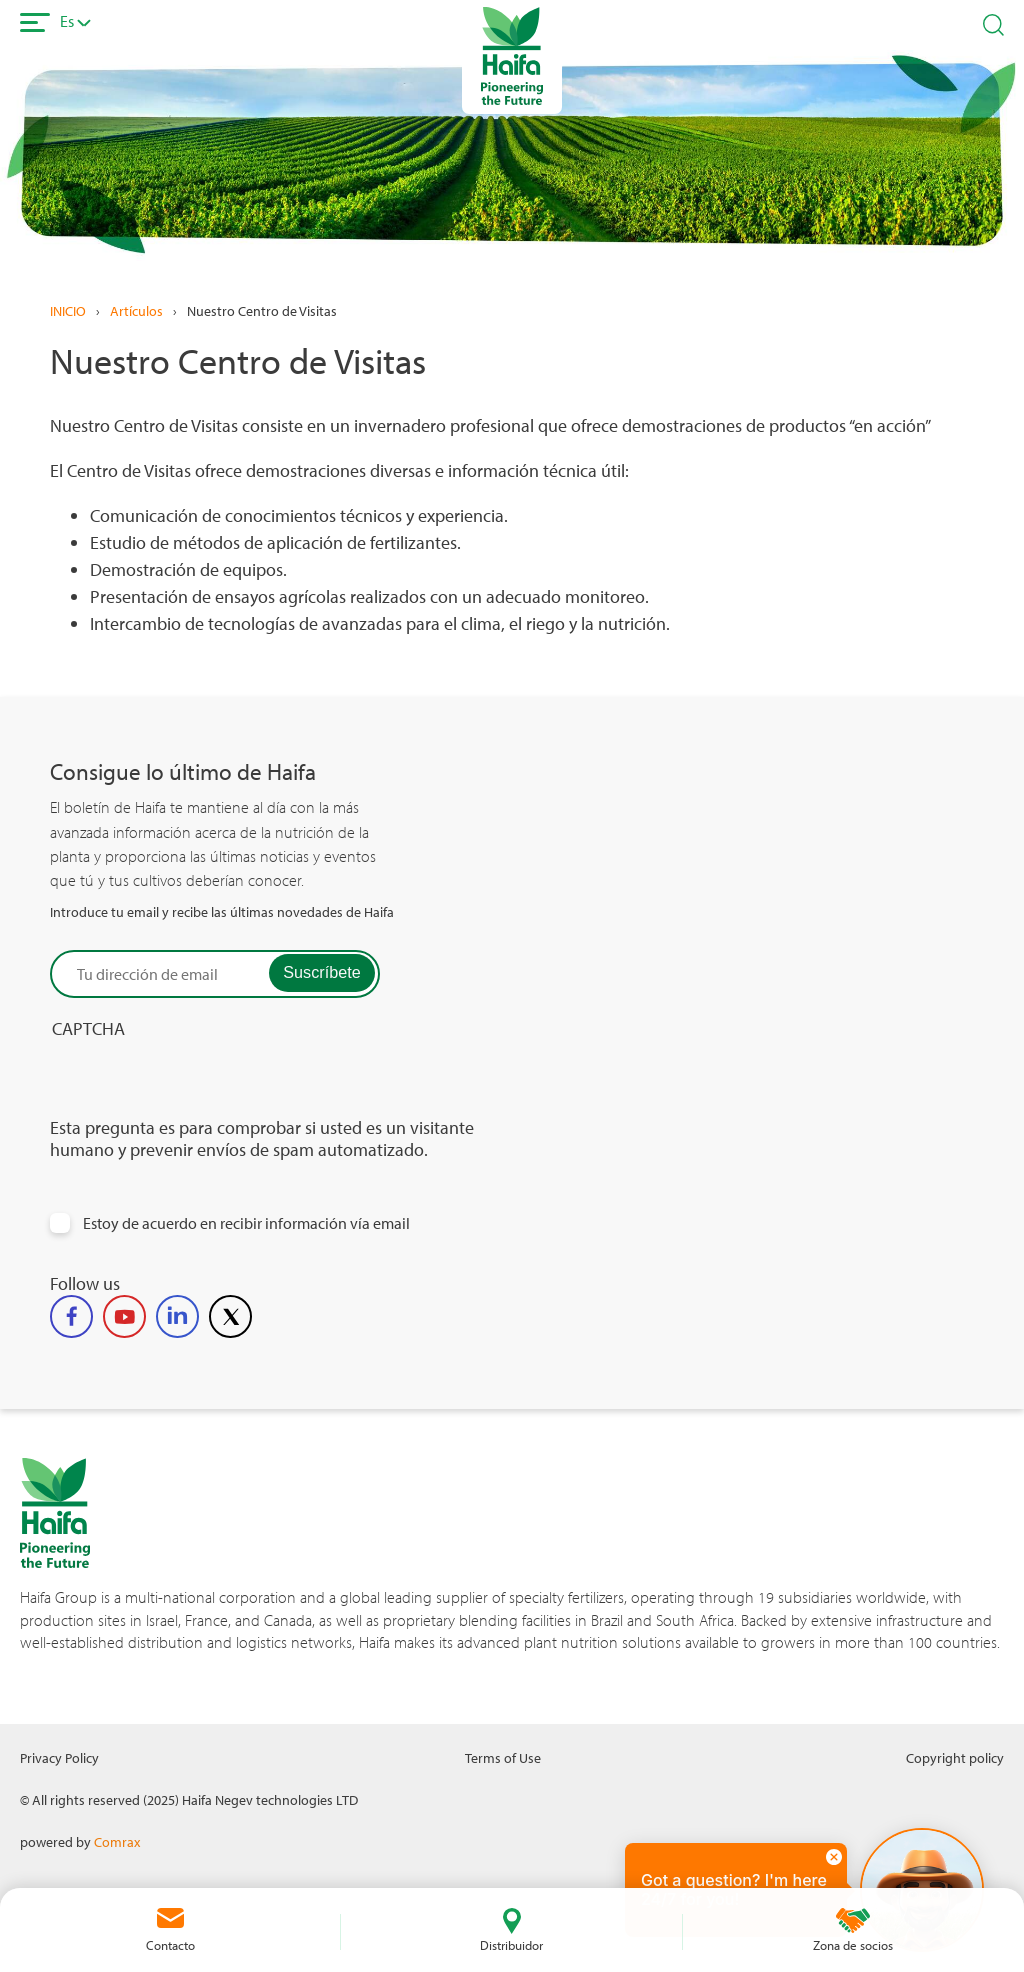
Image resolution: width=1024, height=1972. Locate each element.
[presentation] (202, 1078)
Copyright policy (955, 1757)
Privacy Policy (59, 1757)
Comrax (117, 1841)
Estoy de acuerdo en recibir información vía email (246, 1223)
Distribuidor (511, 1945)
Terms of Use (503, 1757)
